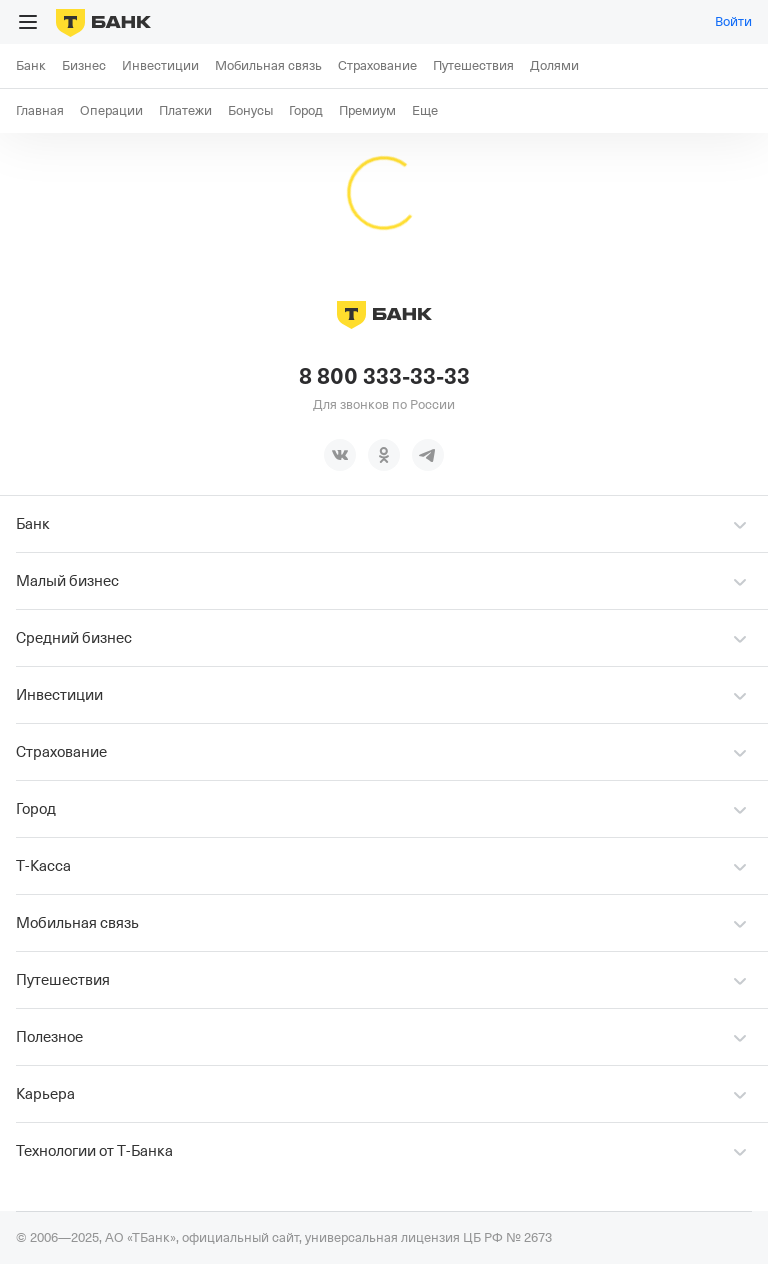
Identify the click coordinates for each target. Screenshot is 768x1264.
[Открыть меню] (28, 22)
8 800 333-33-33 (384, 377)
